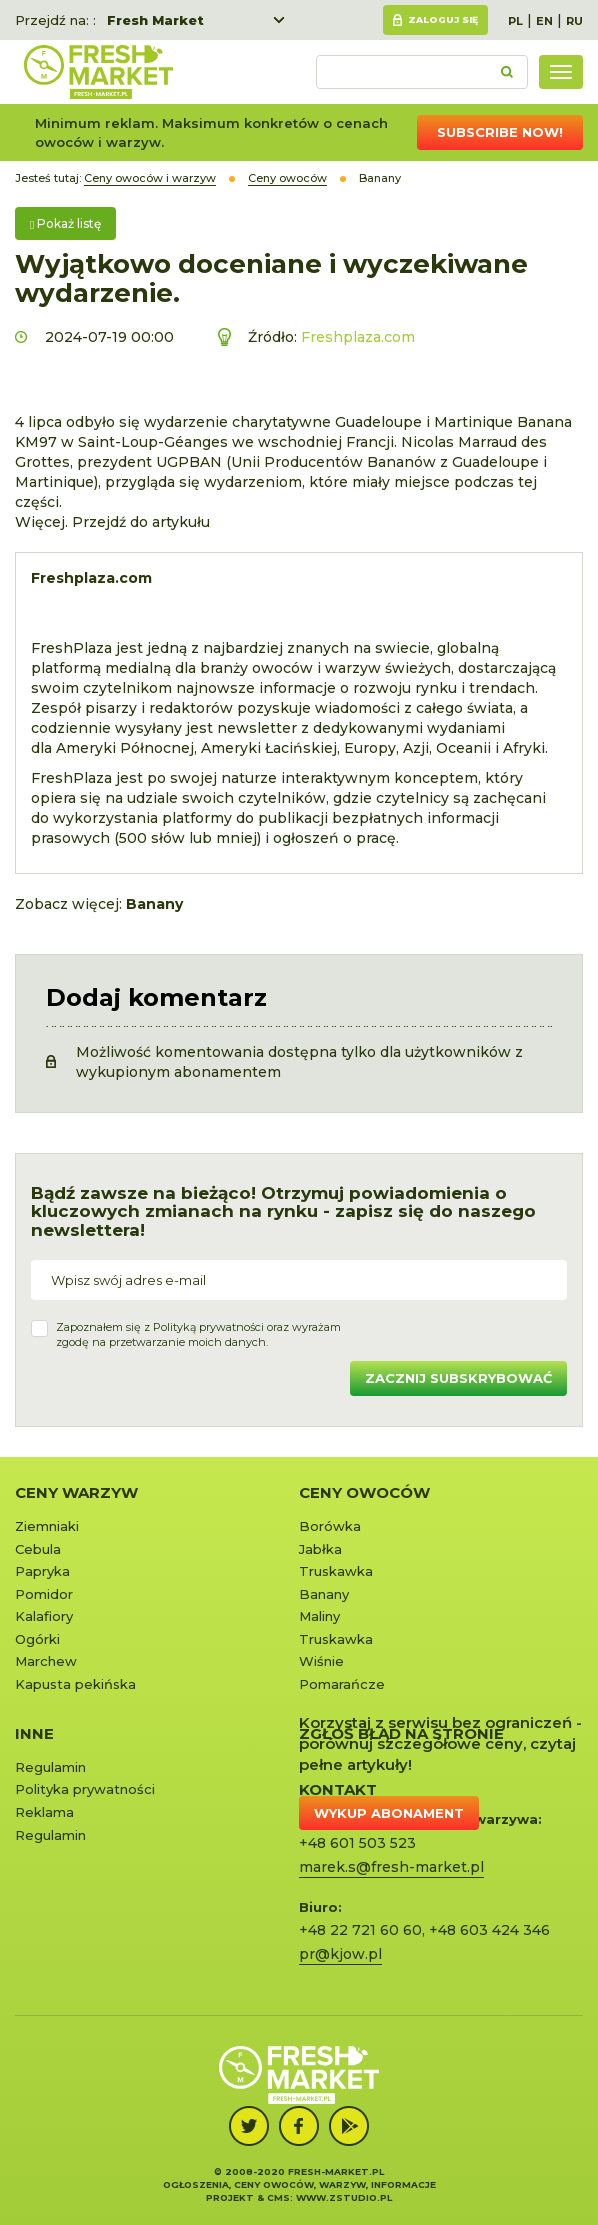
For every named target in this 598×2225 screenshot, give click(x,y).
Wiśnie (321, 1661)
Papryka (42, 1571)
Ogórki (37, 1639)
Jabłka (320, 1549)
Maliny (319, 1616)
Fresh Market (155, 20)
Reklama (44, 1812)
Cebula (38, 1549)
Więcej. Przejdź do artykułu (112, 522)
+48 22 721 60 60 (360, 1930)
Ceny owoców (364, 1492)
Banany (324, 1594)
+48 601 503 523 (357, 1843)
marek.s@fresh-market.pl (391, 1867)
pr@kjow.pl (340, 1954)
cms (278, 2197)
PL (515, 21)
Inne (34, 1733)
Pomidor (44, 1594)
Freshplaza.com (358, 337)
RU (574, 21)
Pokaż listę (65, 223)
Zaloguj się (443, 19)
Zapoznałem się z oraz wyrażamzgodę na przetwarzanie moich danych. (198, 1335)
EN (544, 21)
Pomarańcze (342, 1684)
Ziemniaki (47, 1526)
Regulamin (50, 1767)
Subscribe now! (500, 132)
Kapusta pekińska (75, 1684)
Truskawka (336, 1571)
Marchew (46, 1661)
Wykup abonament (389, 1813)
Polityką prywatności (208, 1327)
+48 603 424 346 (489, 1930)
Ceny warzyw (76, 1492)
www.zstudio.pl (344, 2197)
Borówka (330, 1526)
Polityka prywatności (85, 1789)
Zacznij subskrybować (458, 1378)
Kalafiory (44, 1616)
